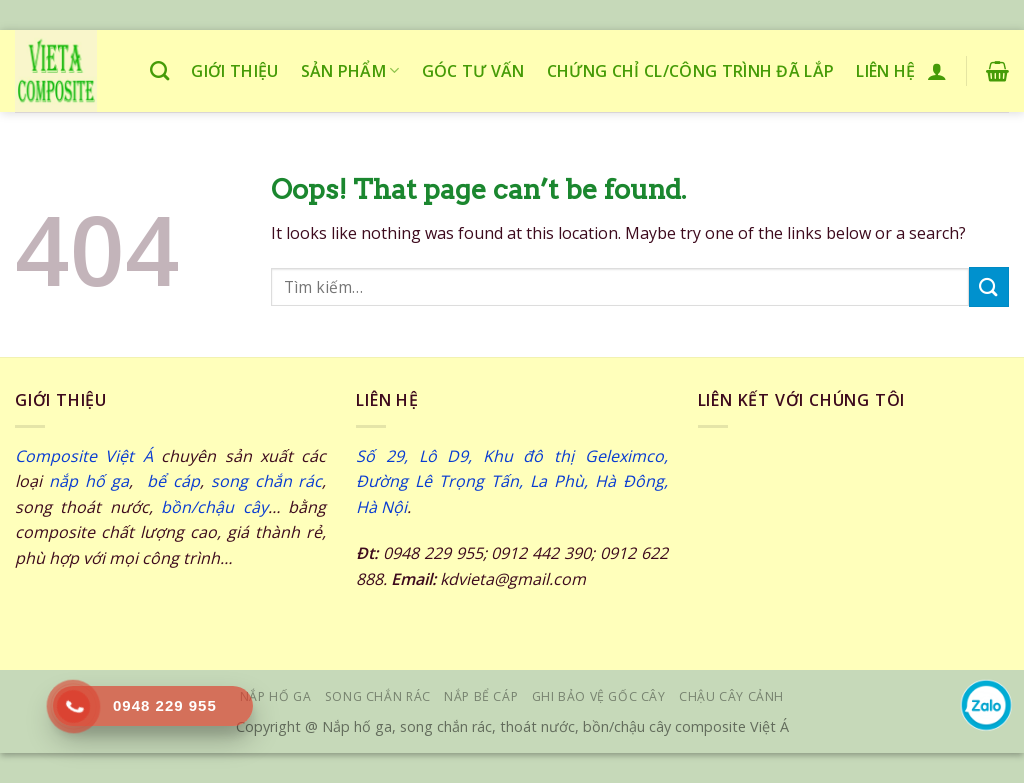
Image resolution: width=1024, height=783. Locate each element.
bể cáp (170, 481)
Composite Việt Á (84, 456)
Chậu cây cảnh (731, 696)
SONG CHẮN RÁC (378, 696)
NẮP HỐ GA (276, 696)
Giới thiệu (234, 71)
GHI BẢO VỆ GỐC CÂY (599, 696)
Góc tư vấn (473, 71)
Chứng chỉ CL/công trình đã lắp (691, 71)
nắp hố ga (89, 481)
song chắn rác (267, 481)
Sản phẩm (350, 71)
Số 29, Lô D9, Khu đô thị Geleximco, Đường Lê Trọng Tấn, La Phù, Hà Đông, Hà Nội (511, 481)
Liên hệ (885, 71)
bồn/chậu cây (214, 507)
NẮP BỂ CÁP (481, 696)
